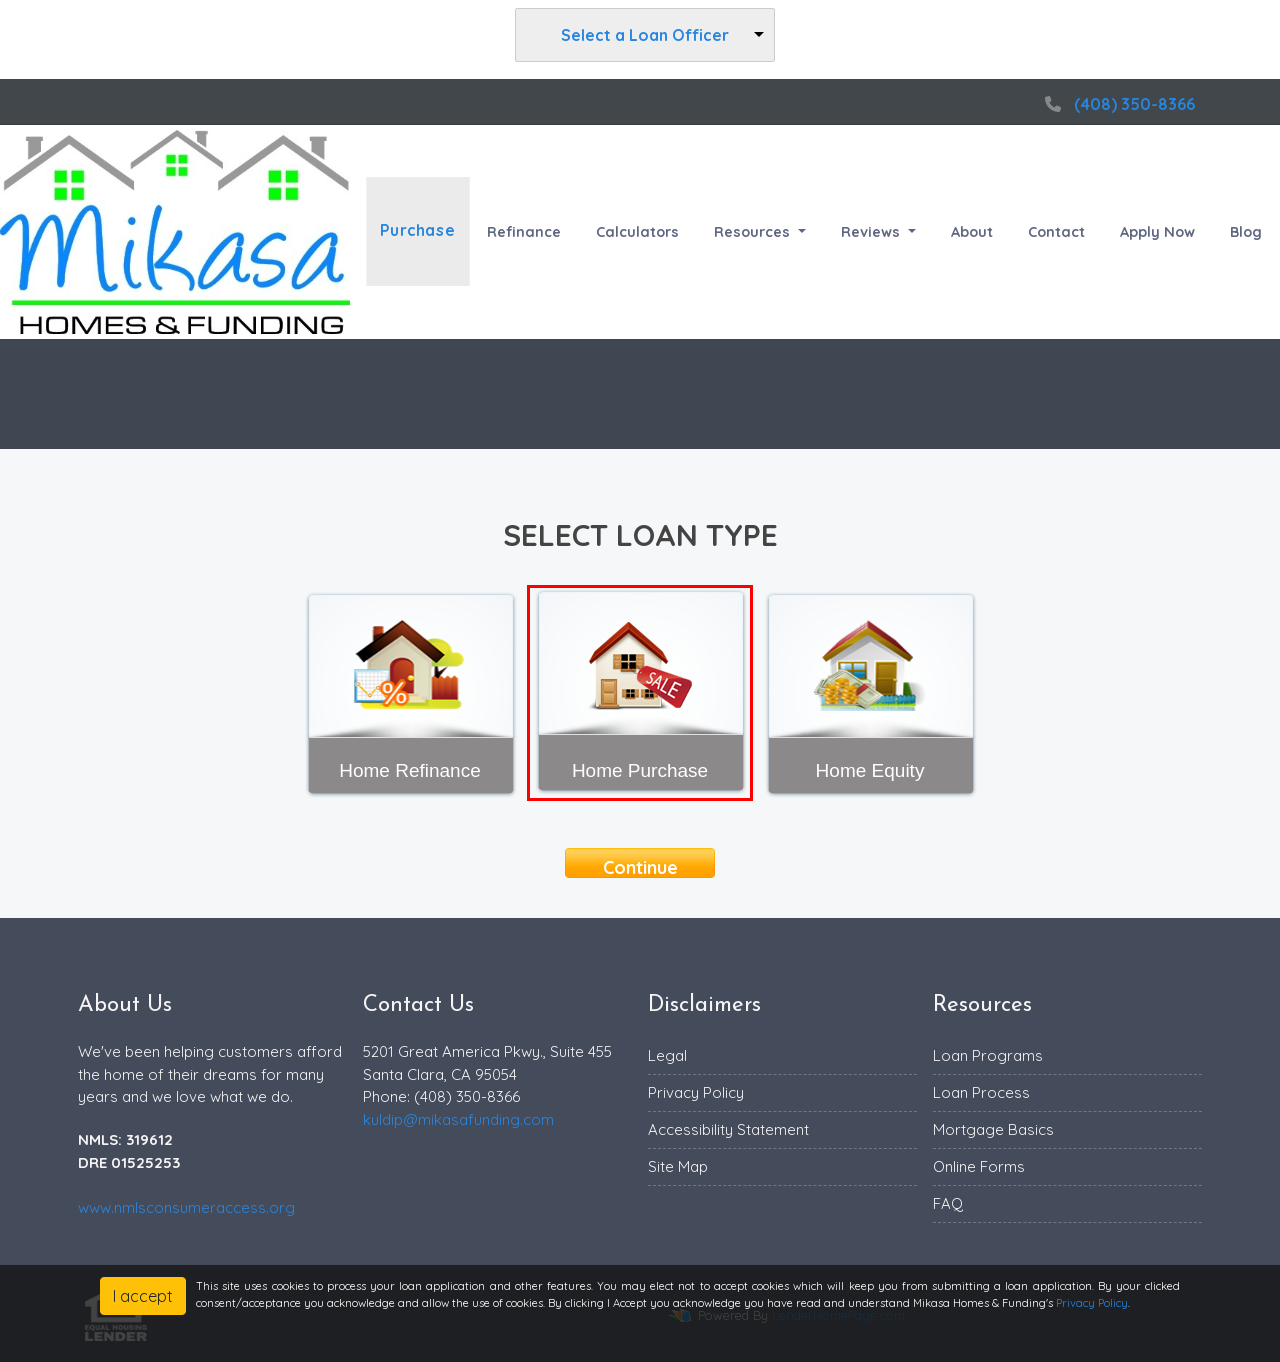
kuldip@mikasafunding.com (458, 1119)
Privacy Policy (696, 1092)
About (972, 232)
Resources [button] (754, 232)
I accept (143, 1296)
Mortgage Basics (993, 1129)
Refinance (524, 232)
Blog (1246, 232)
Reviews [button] (872, 232)
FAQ (948, 1203)
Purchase (417, 232)
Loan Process (981, 1092)
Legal (667, 1055)
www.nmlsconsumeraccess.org (186, 1207)
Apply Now (1157, 232)
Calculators (637, 232)
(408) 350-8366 (1117, 104)
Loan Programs (988, 1055)
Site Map (678, 1166)
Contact (1056, 232)
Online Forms (979, 1166)
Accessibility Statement (728, 1129)
